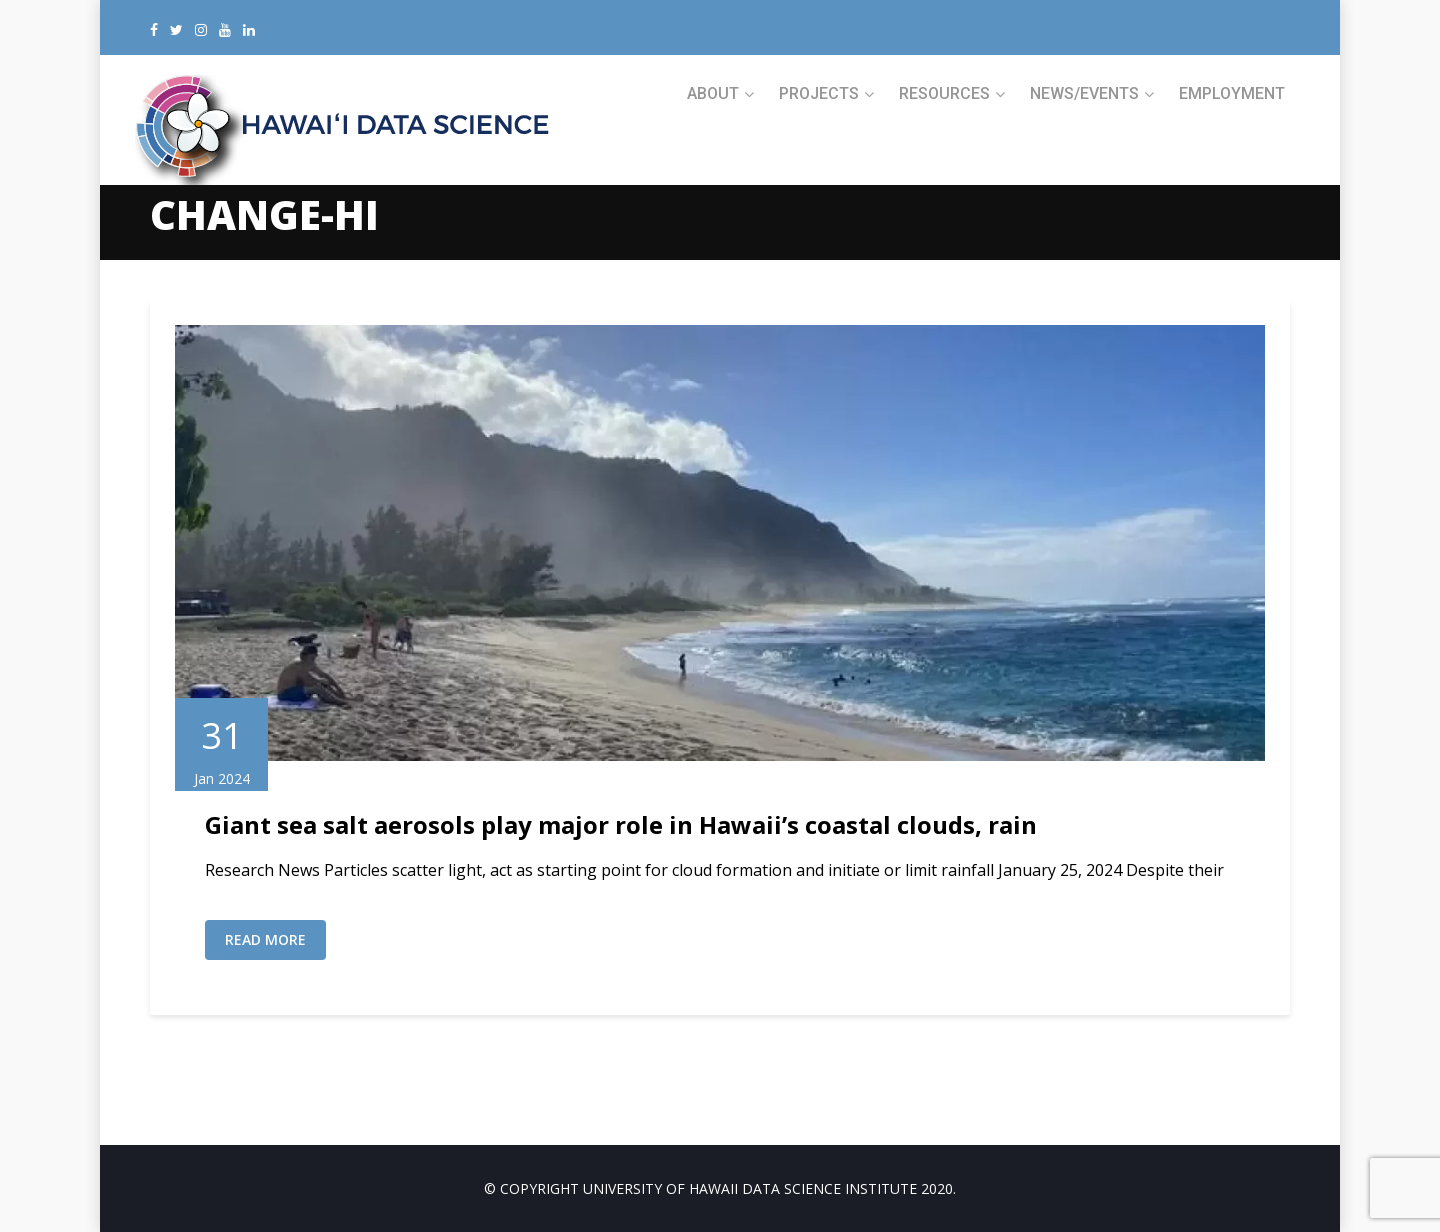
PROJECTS (819, 93)
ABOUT (713, 93)
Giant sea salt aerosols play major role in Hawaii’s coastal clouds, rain (621, 824)
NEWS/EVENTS (1084, 93)
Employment (1232, 93)
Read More (265, 939)
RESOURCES (944, 93)
